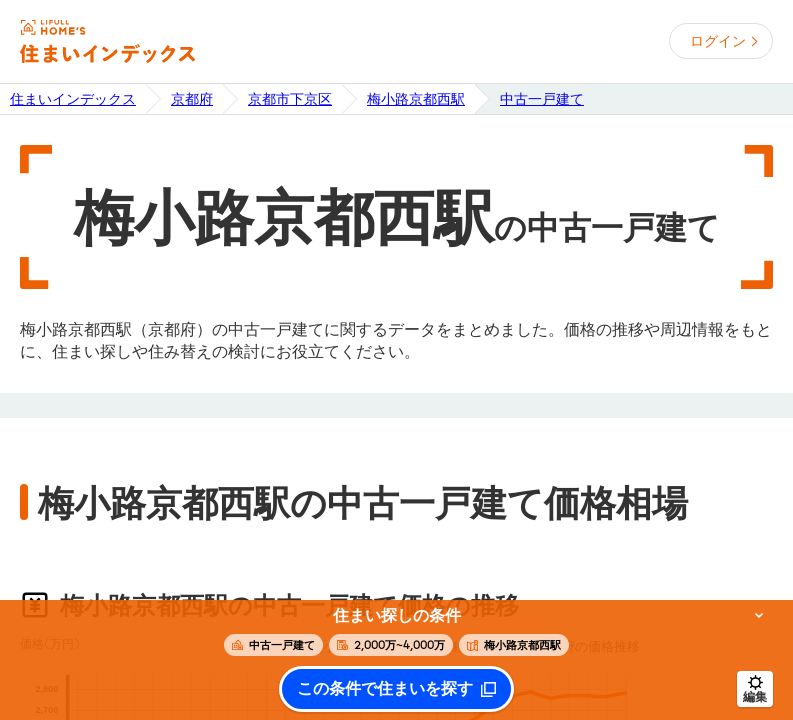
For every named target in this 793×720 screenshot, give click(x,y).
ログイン (718, 41)
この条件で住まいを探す (385, 689)
